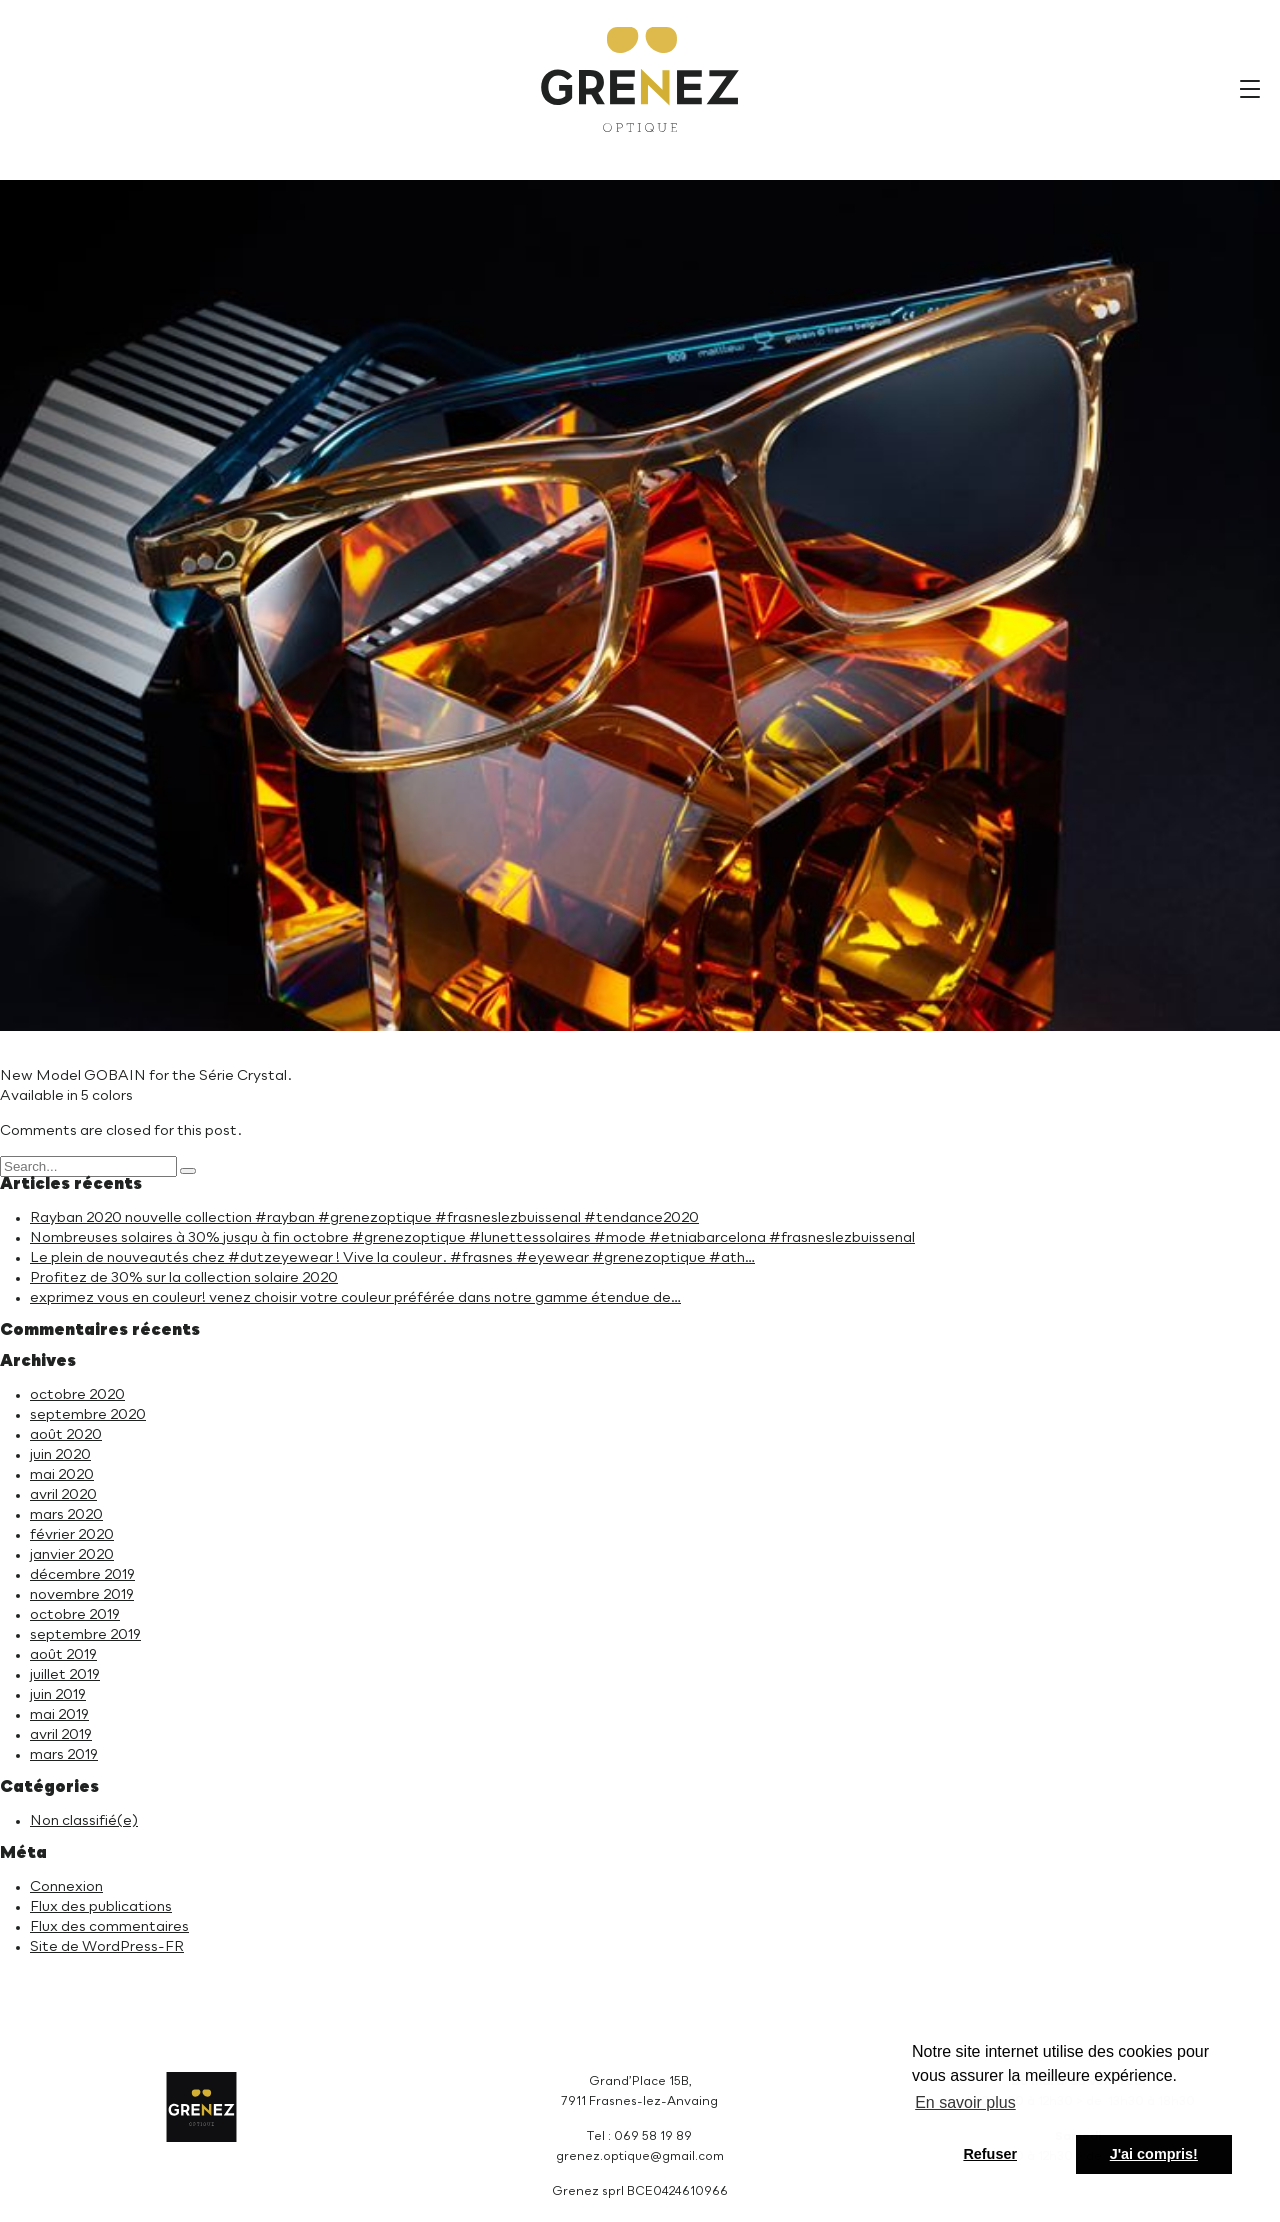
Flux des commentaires (109, 1927)
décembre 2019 (82, 1575)
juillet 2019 (65, 1675)
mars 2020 (66, 1515)
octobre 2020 (77, 1395)
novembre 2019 (82, 1595)
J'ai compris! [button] (1154, 2154)
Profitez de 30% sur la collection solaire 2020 (184, 1278)
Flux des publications (101, 1907)
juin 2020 (60, 1455)
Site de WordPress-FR (107, 1947)
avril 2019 (61, 1735)
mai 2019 (59, 1715)
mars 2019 (64, 1755)
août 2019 (63, 1655)
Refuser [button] (990, 2154)
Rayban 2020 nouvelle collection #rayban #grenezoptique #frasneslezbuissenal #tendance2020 (364, 1218)
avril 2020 (63, 1495)
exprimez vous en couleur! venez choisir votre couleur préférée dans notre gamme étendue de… (355, 1298)
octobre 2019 (75, 1615)
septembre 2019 (85, 1635)
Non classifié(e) (84, 1821)
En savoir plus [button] (965, 2102)
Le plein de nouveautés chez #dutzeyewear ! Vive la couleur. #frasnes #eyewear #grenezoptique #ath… (392, 1258)
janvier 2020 (72, 1555)
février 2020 (72, 1535)
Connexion (66, 1887)
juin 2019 (58, 1695)
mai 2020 (62, 1475)
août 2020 (66, 1435)
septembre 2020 (88, 1415)
